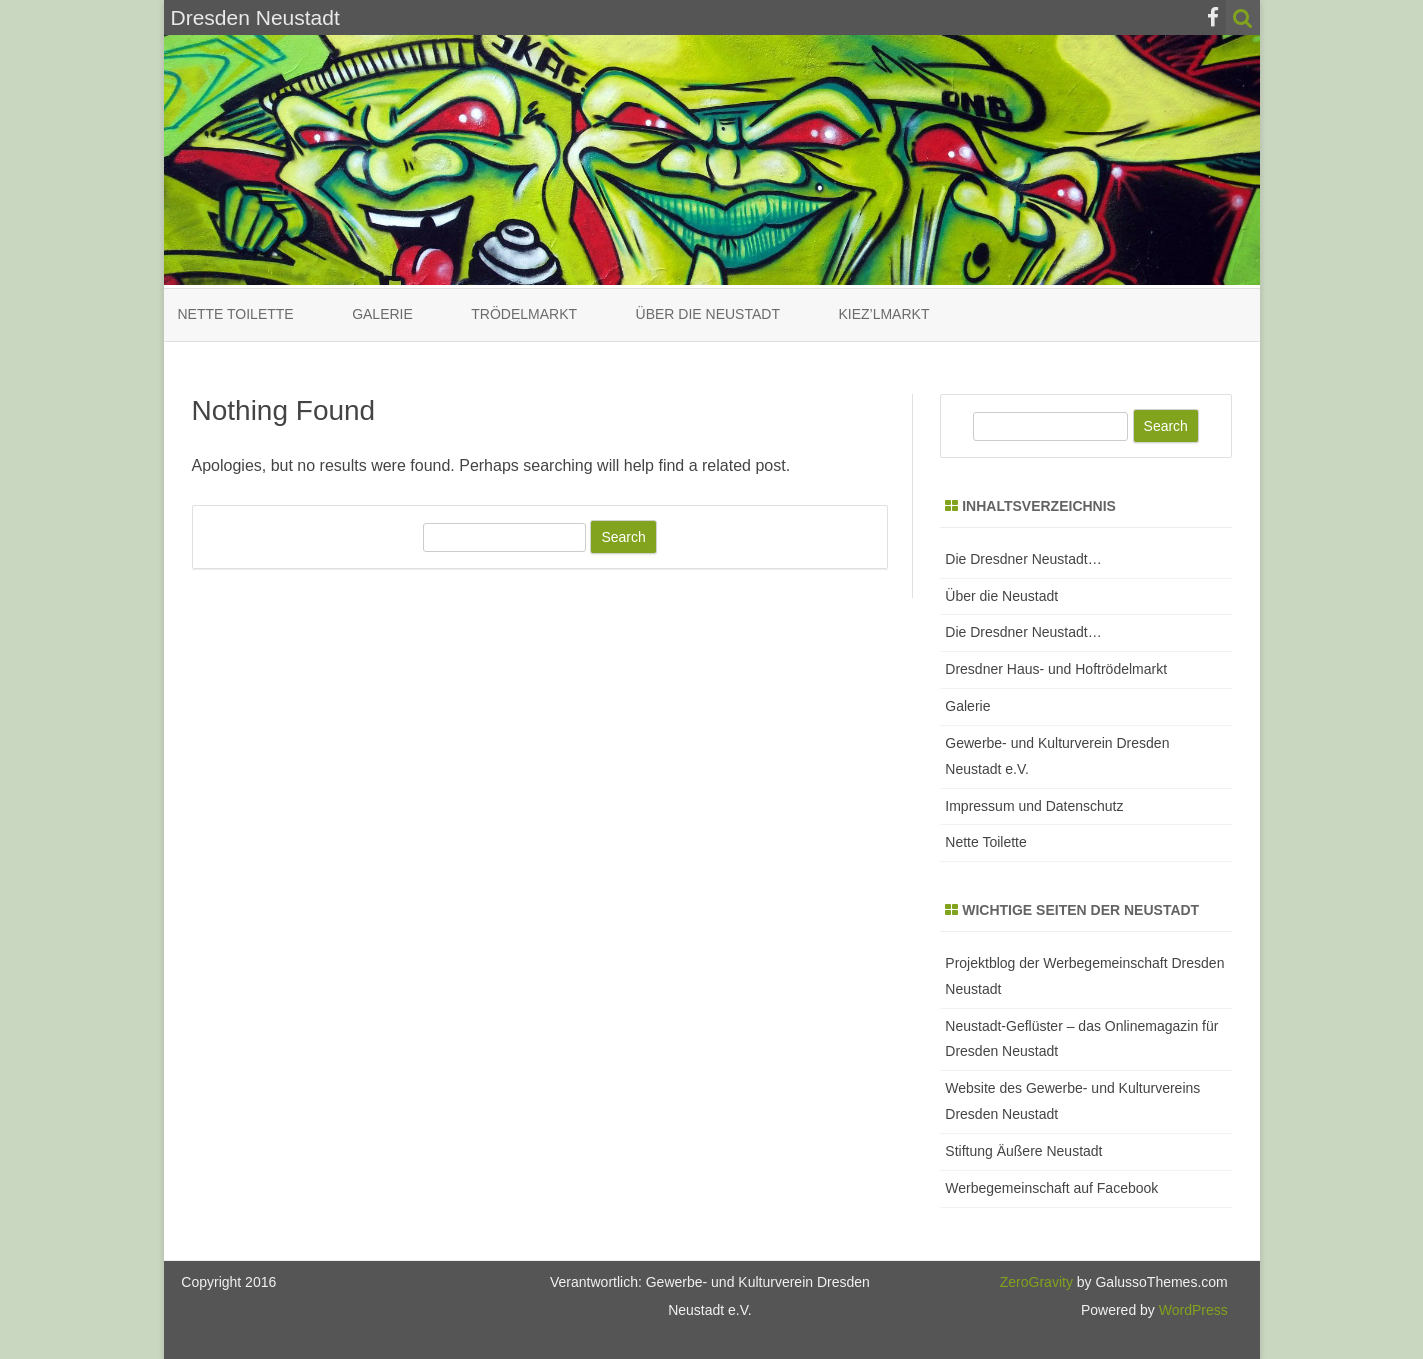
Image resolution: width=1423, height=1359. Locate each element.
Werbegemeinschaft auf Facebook (1051, 1188)
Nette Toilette (236, 314)
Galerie (382, 314)
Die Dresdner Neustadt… (1023, 559)
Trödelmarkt (524, 314)
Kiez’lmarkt (883, 314)
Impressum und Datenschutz (1034, 806)
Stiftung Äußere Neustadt (1023, 1151)
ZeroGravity (1036, 1282)
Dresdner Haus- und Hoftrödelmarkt (1056, 669)
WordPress (1191, 1310)
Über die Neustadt (708, 314)
